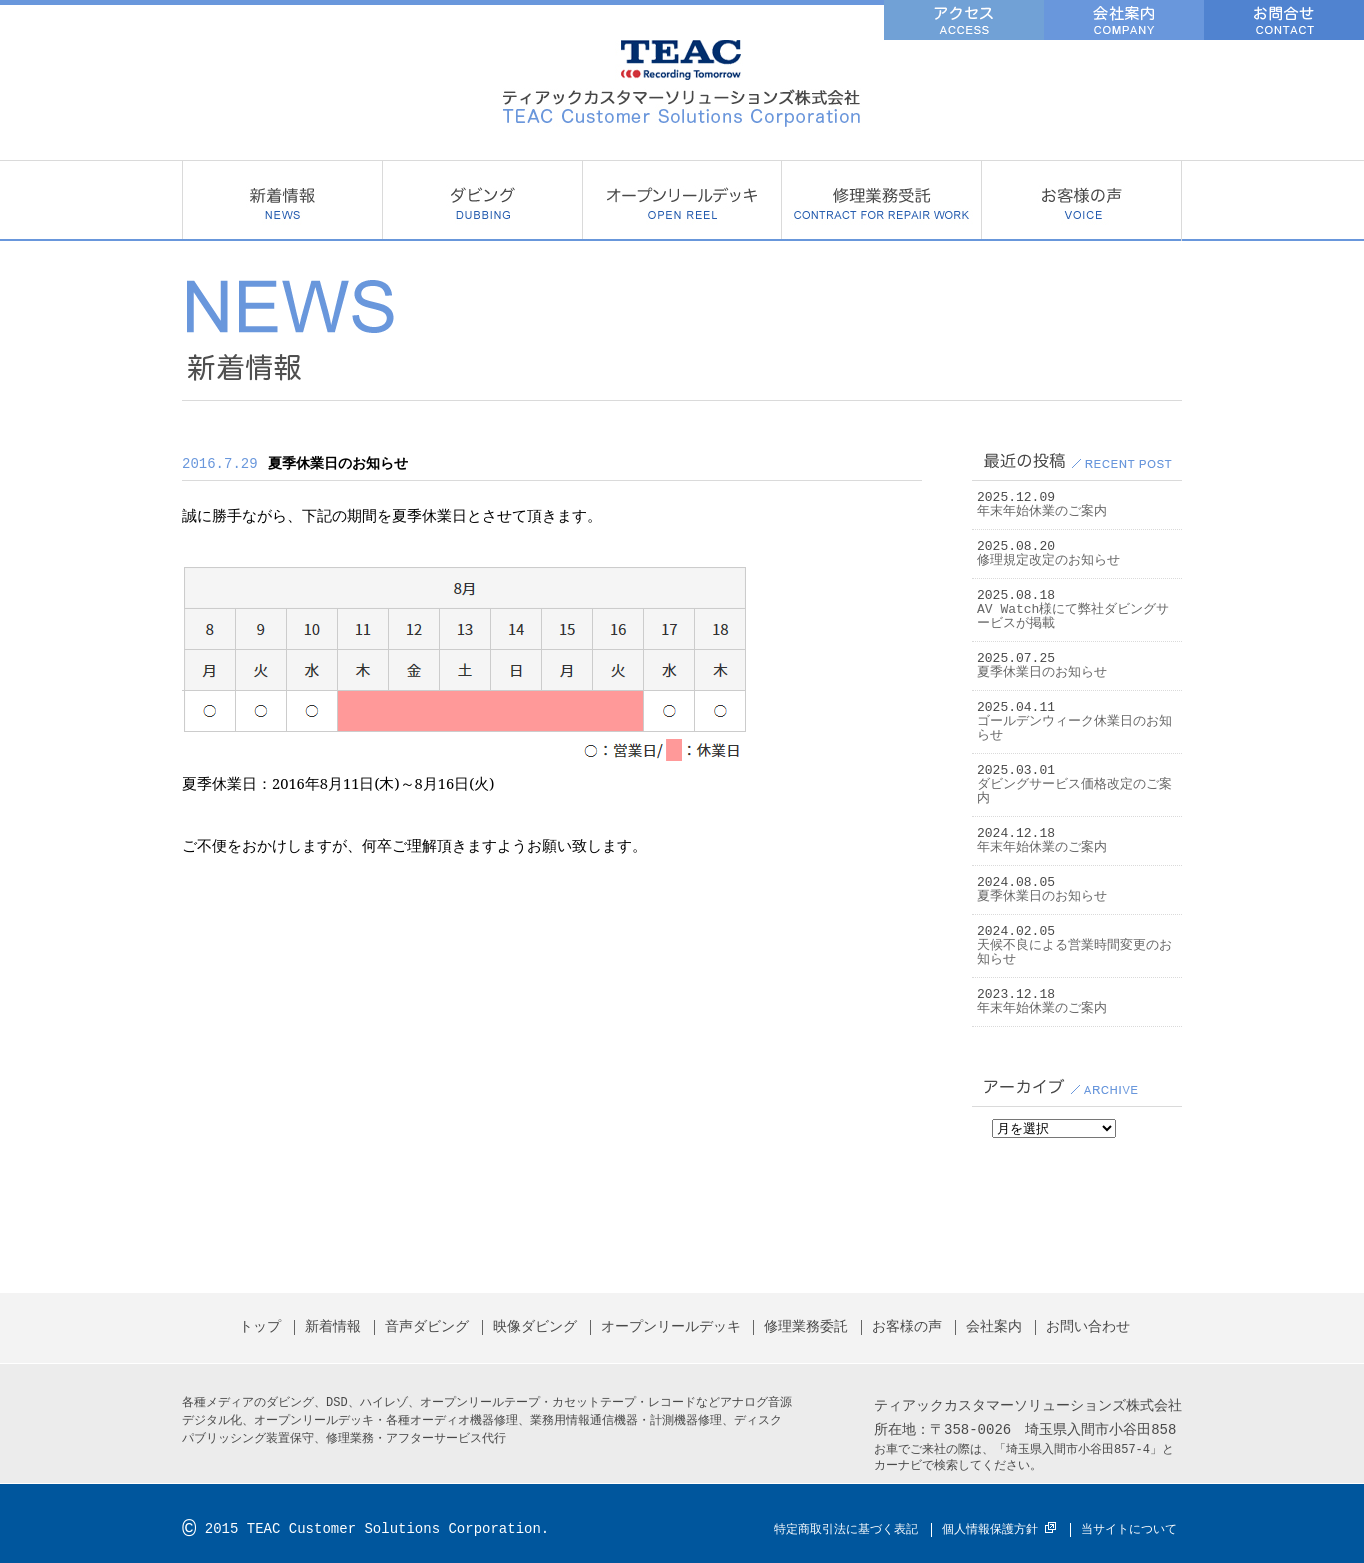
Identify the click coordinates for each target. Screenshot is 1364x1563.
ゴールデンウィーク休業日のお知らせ (1074, 729)
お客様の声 (1081, 201)
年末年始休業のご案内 (1042, 512)
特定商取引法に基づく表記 (846, 1529)
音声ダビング (427, 1327)
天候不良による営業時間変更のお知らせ (1074, 953)
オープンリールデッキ (681, 201)
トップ (260, 1327)
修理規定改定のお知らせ (1048, 561)
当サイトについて (1129, 1529)
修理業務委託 (881, 201)
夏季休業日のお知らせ (1042, 673)
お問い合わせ (1088, 1327)
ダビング (482, 201)
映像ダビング (535, 1327)
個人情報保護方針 (990, 1529)
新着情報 (282, 201)
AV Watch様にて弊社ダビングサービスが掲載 (1073, 617)
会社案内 (994, 1327)
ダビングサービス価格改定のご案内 (1074, 792)
